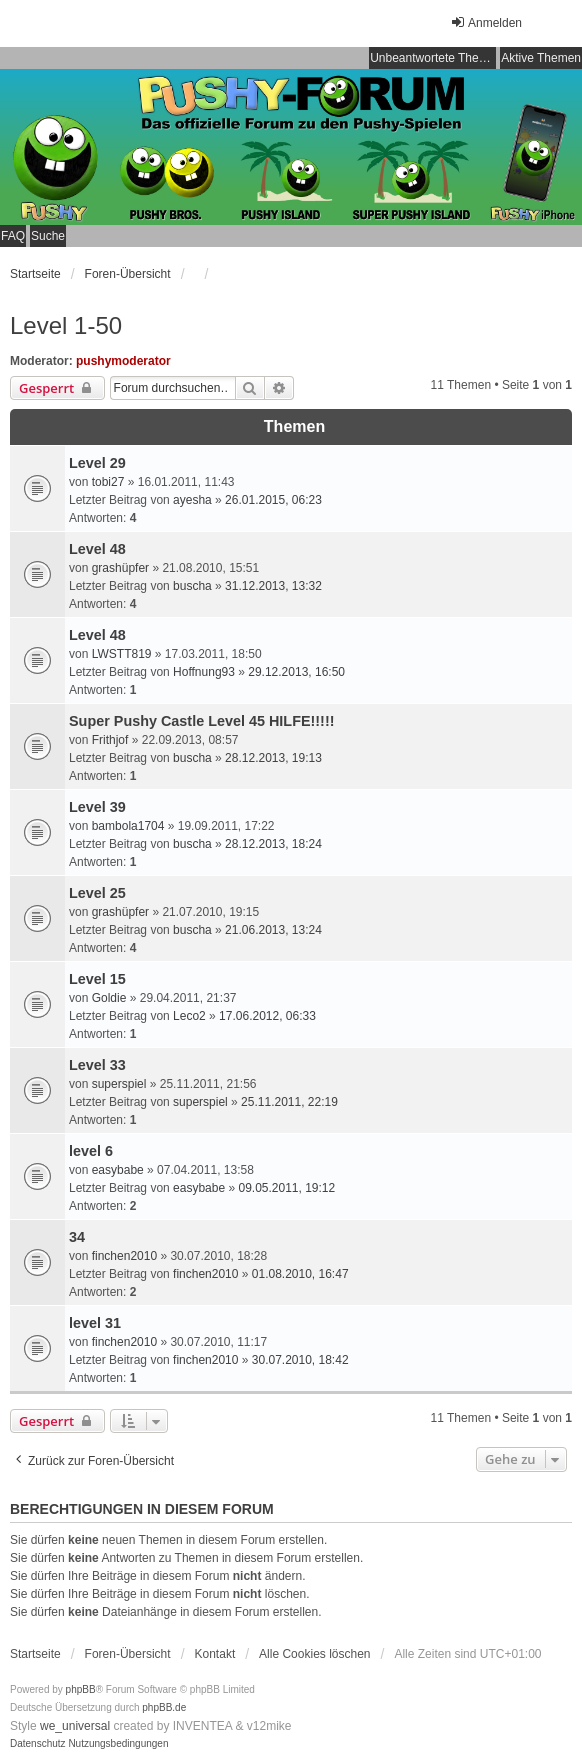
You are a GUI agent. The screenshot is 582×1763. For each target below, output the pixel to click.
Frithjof (110, 740)
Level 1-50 (66, 325)
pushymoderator (123, 361)
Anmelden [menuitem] (486, 22)
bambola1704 (128, 826)
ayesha (192, 500)
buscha (192, 586)
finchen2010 (124, 1256)
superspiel (119, 1084)
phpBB (81, 1689)
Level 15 (97, 979)
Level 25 (97, 893)
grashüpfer (120, 568)
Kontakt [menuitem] (215, 1654)
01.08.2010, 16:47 (300, 1274)
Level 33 (97, 1065)
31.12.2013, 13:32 (273, 586)
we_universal (75, 1726)
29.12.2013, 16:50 (296, 672)
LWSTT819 (122, 654)
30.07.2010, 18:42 (300, 1360)
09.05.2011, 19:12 (286, 1188)
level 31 (95, 1323)
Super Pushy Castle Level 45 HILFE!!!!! (202, 721)
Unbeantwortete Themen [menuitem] (433, 58)
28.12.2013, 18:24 (273, 844)
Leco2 (189, 1016)
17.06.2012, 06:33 (267, 1016)
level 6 (91, 1151)
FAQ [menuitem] (13, 236)
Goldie (109, 998)
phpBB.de (164, 1707)
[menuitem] (38, 1744)
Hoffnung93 (204, 672)
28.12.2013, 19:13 (273, 758)
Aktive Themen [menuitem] (541, 58)
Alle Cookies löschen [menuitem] (314, 1654)
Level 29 (97, 463)
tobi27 (108, 482)
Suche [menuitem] (48, 236)
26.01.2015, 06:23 (273, 500)
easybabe (118, 1170)
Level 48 (97, 549)
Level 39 (97, 807)
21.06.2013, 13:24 (273, 930)
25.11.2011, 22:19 (289, 1102)
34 (77, 1237)
